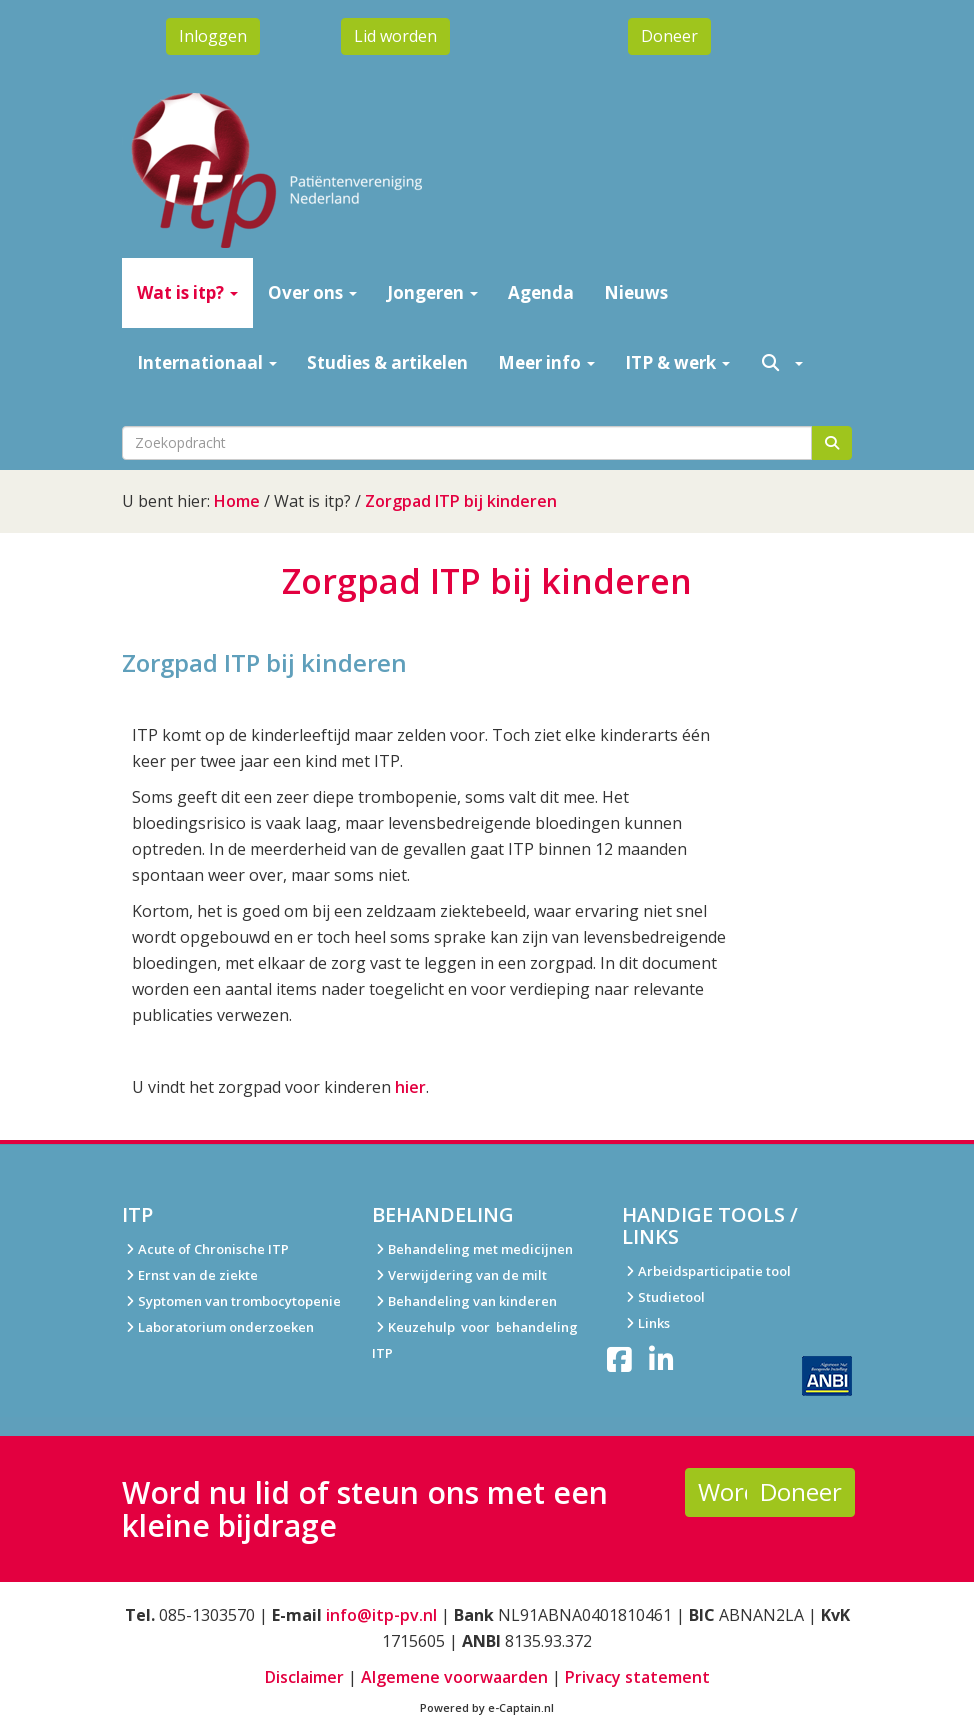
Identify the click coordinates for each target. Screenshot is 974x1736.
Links (646, 1323)
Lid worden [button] (395, 36)
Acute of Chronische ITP (205, 1249)
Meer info (546, 362)
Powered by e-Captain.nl (487, 1707)
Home (237, 501)
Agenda (541, 292)
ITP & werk (677, 362)
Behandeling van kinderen (464, 1301)
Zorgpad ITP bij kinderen (461, 501)
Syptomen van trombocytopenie (231, 1301)
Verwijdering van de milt (459, 1275)
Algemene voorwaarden (454, 1677)
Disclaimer (304, 1677)
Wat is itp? (187, 292)
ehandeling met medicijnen (484, 1249)
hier (410, 1087)
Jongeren (432, 292)
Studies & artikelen (387, 362)
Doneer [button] (669, 36)
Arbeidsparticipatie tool (706, 1271)
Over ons (312, 292)
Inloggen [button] (213, 36)
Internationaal (207, 362)
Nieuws (636, 292)
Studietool (663, 1297)
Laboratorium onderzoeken (218, 1327)
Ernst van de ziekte (190, 1275)
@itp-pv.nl (381, 1615)
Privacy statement (637, 1677)
